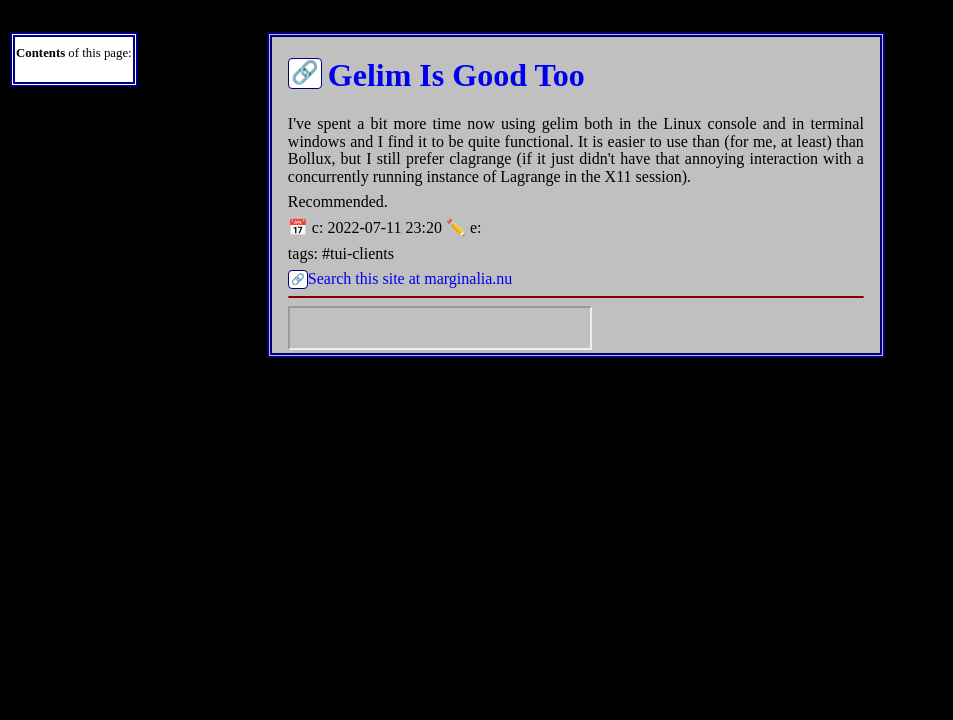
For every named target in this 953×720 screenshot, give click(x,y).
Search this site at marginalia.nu (410, 278)
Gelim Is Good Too (456, 75)
